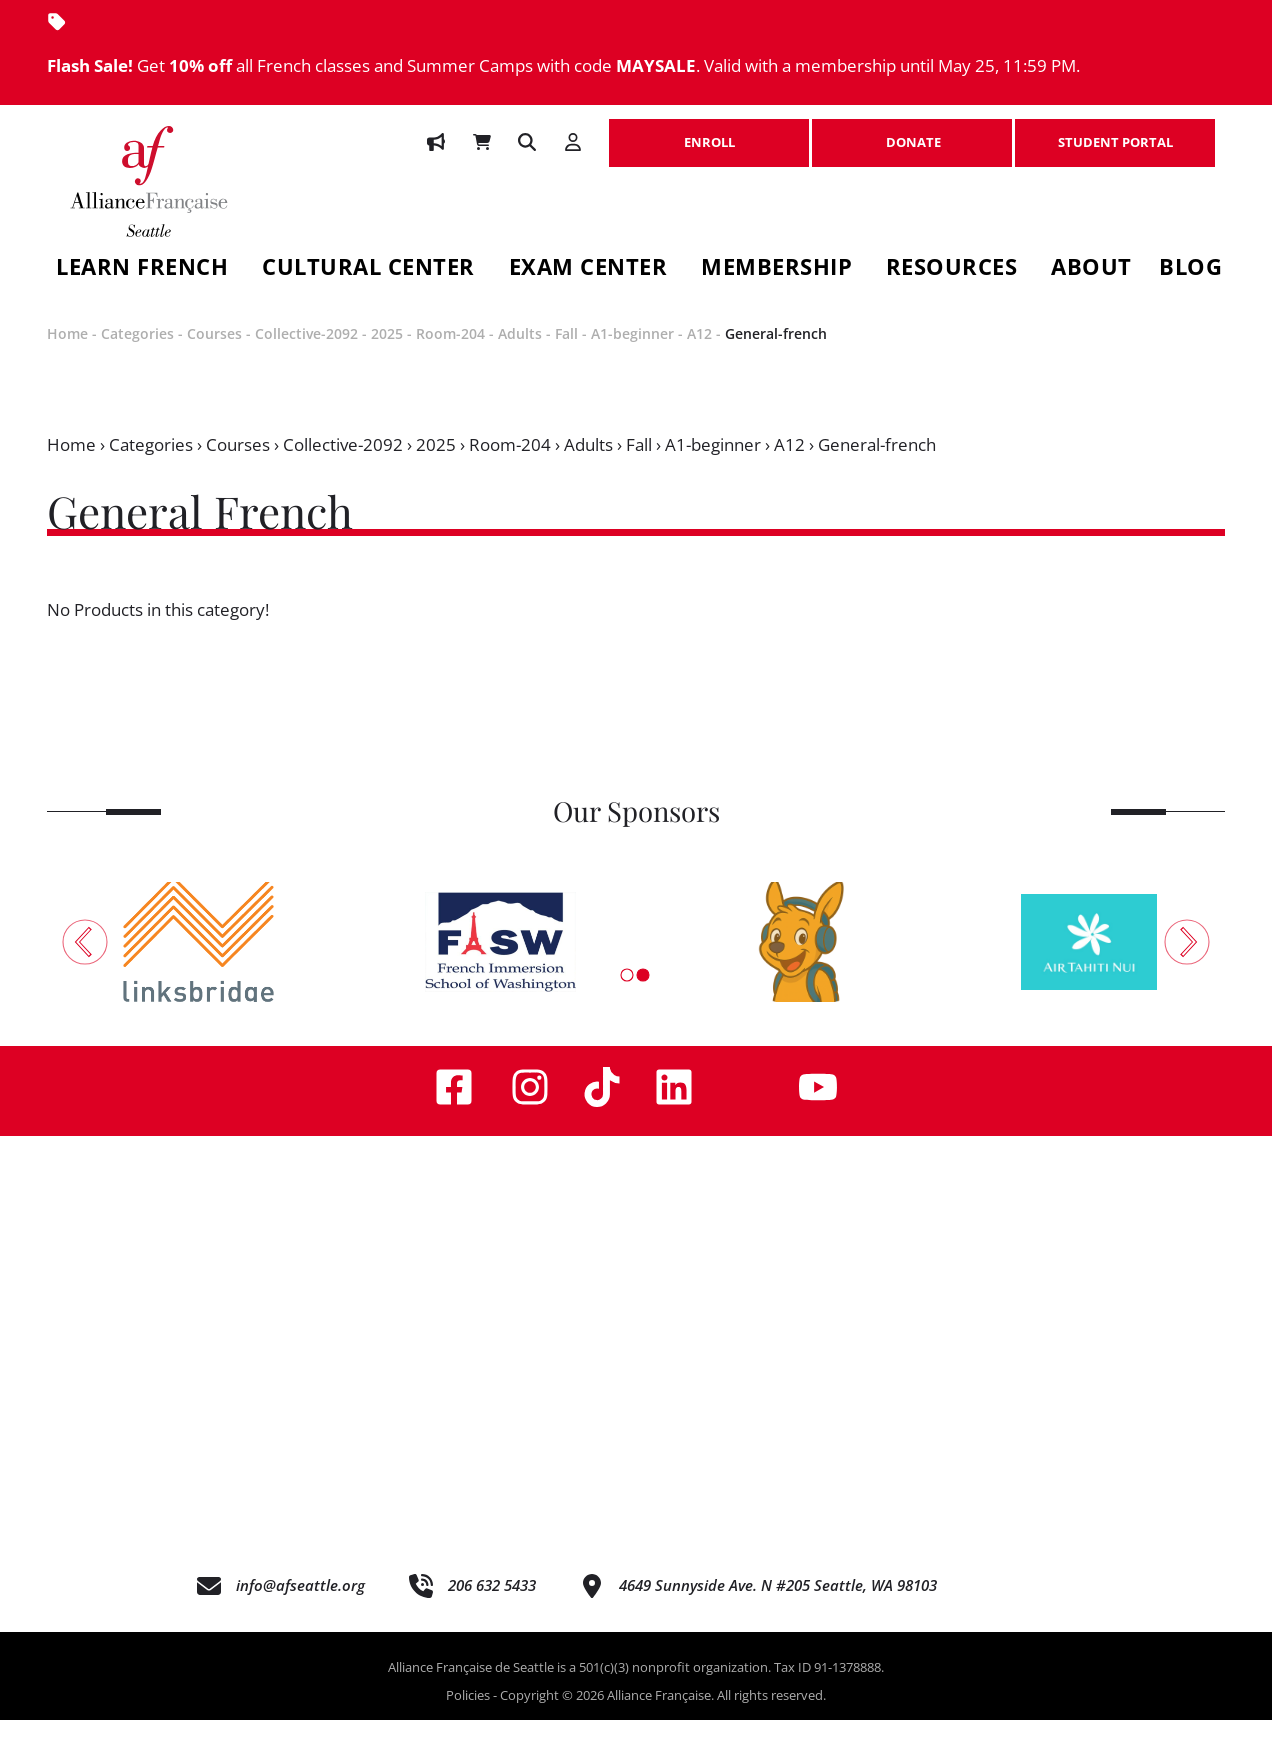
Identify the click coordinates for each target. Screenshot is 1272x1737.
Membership (776, 269)
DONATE (912, 132)
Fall (566, 349)
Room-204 (450, 349)
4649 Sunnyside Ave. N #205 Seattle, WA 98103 (778, 1601)
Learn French (142, 269)
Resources (952, 269)
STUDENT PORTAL (1115, 132)
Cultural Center (368, 269)
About (1091, 269)
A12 (699, 349)
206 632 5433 (492, 1601)
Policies (468, 1711)
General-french (776, 349)
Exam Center (588, 269)
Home (67, 349)
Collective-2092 (306, 349)
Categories (137, 349)
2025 (387, 349)
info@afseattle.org (300, 1601)
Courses (214, 349)
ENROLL (709, 132)
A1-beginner (632, 349)
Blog (1190, 269)
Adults (520, 349)
